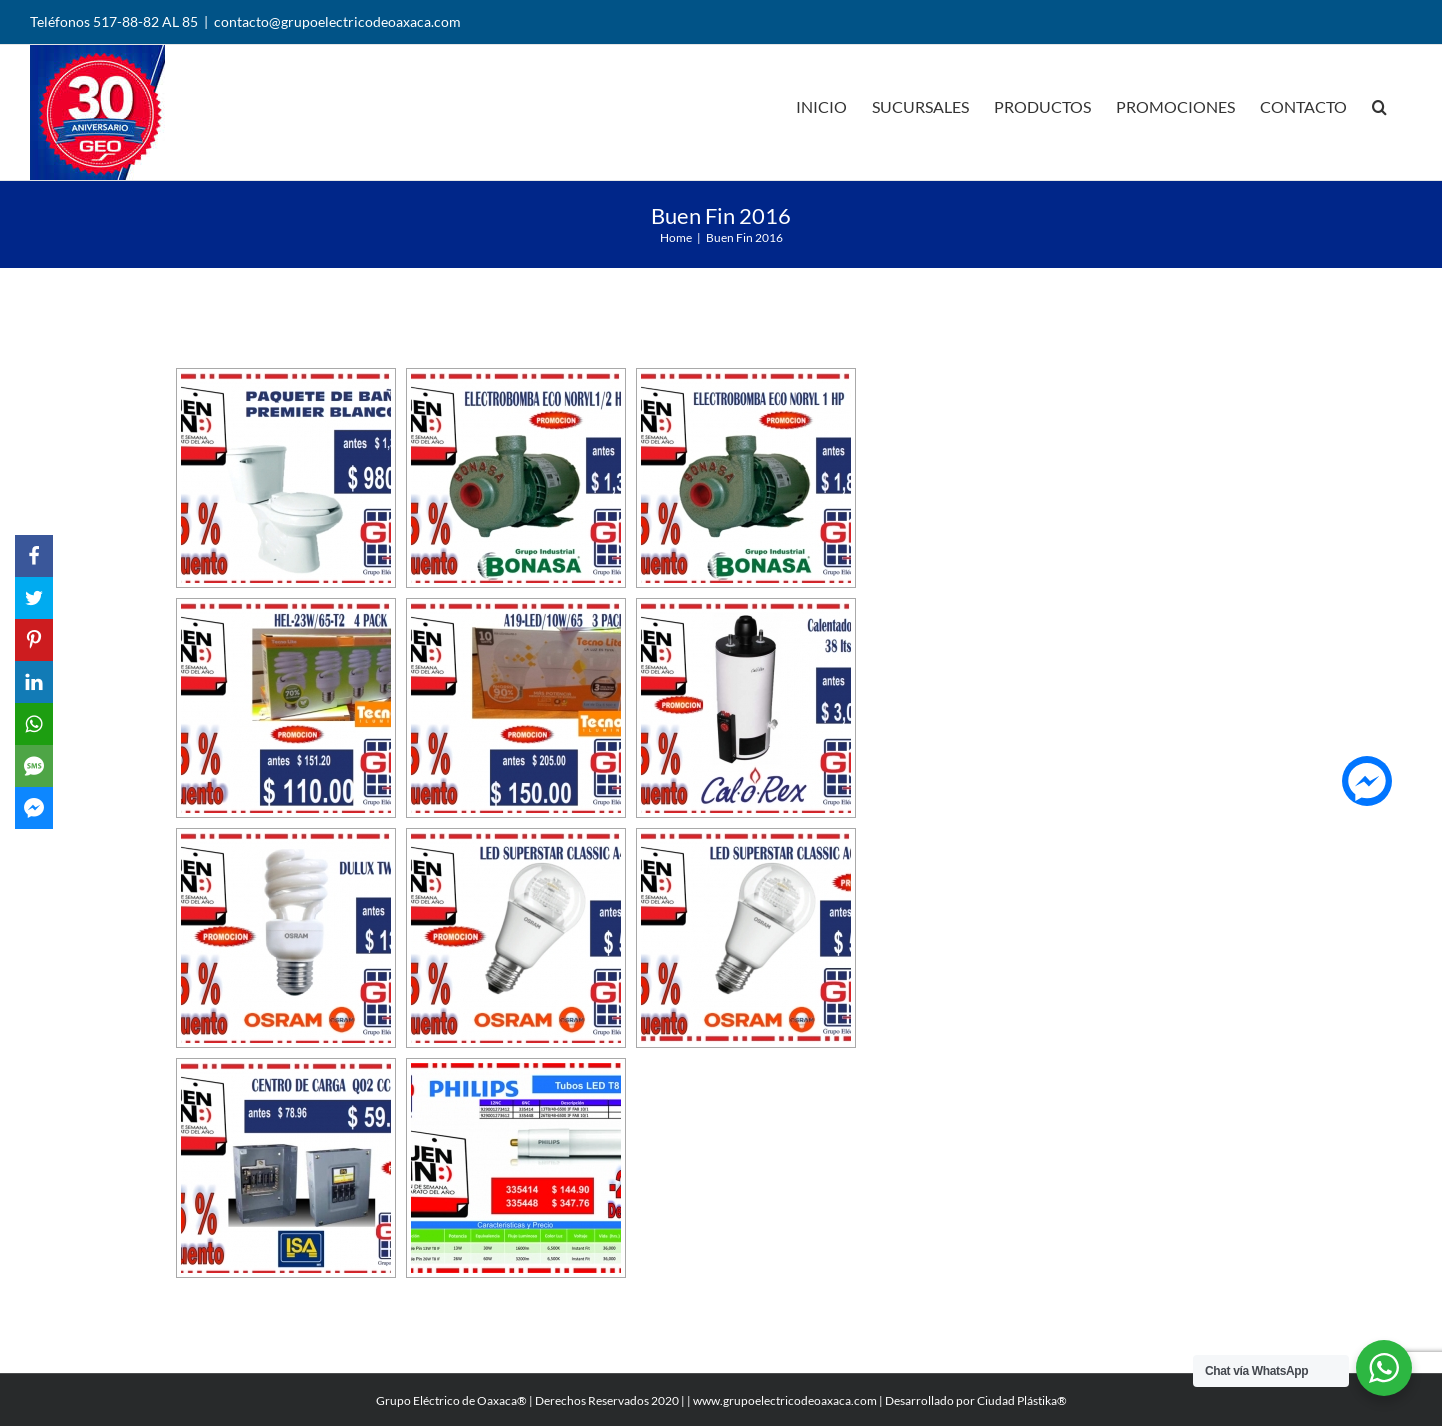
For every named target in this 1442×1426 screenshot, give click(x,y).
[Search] (1379, 105)
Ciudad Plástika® (1022, 1400)
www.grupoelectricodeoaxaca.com (785, 1400)
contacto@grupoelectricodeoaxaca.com (337, 21)
